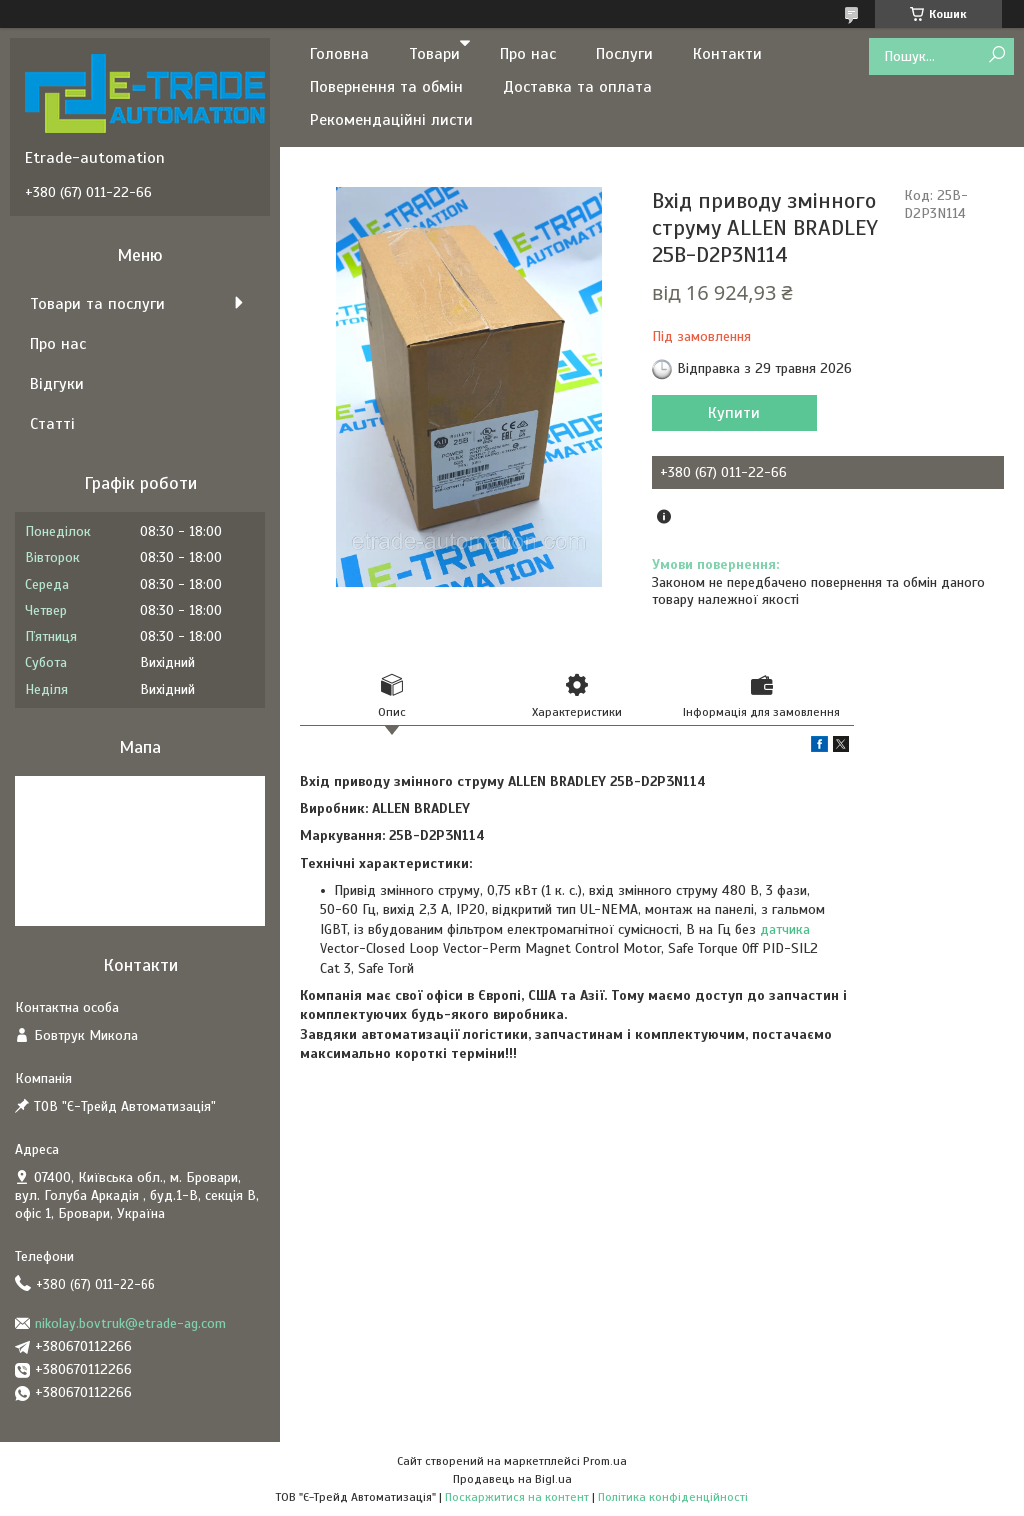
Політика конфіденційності (673, 1497)
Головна (339, 54)
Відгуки (57, 384)
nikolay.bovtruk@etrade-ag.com (130, 1323)
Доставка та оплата (577, 87)
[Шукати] (996, 55)
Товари (434, 54)
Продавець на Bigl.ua (512, 1479)
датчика (785, 929)
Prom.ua (605, 1461)
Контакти (727, 54)
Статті (52, 424)
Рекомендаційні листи (391, 120)
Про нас (528, 54)
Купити (734, 413)
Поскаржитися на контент (517, 1497)
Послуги (624, 54)
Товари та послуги (97, 304)
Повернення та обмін (386, 87)
